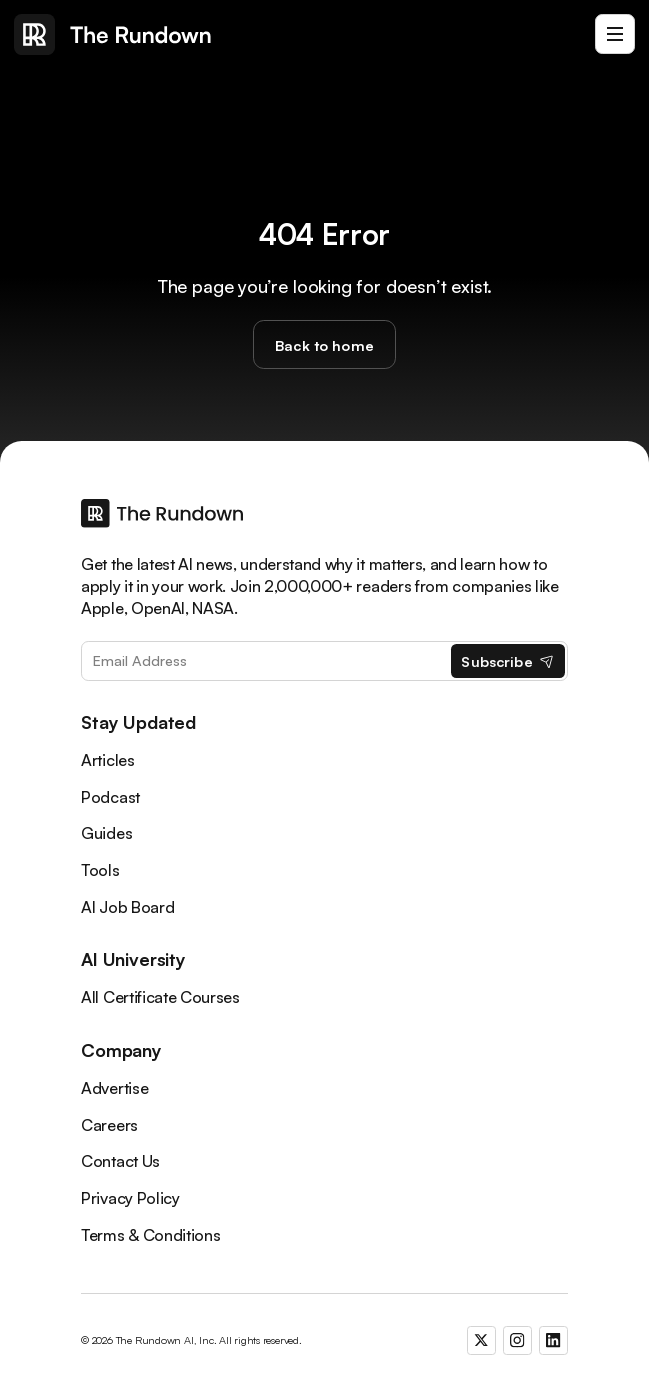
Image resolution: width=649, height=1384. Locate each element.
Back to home (324, 345)
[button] (615, 34)
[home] (113, 34)
